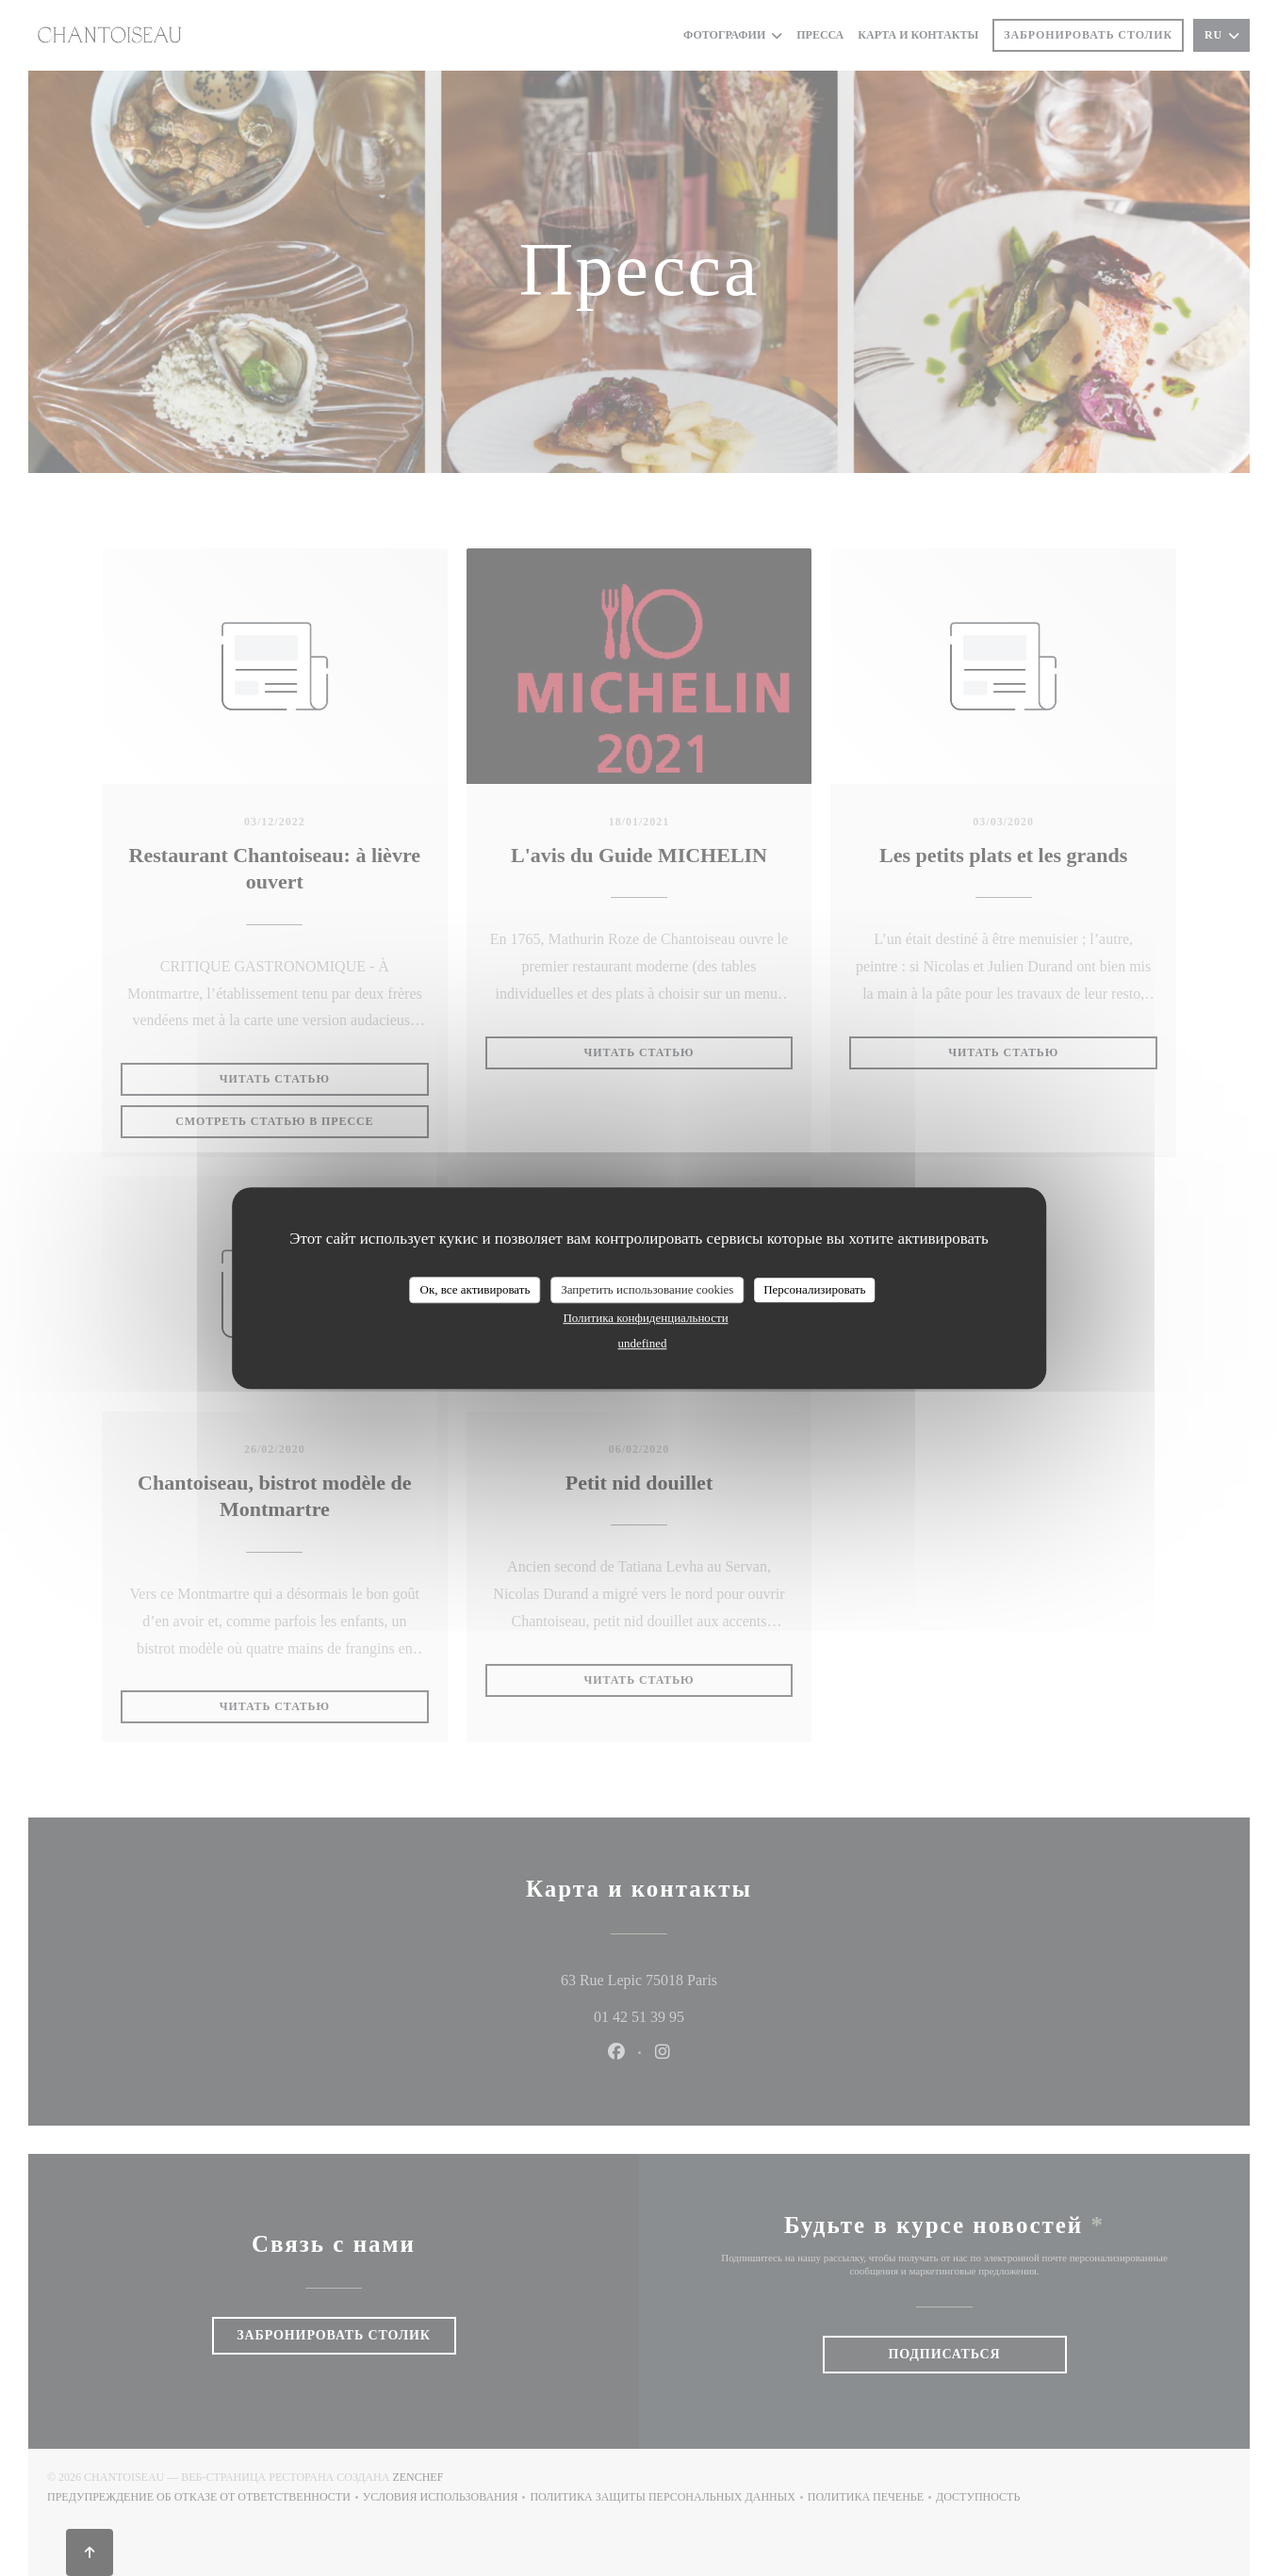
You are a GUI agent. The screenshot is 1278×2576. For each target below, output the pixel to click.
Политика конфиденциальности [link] (645, 1318)
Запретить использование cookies (647, 1289)
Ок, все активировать (475, 1289)
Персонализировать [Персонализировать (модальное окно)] (814, 1289)
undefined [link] (642, 1343)
